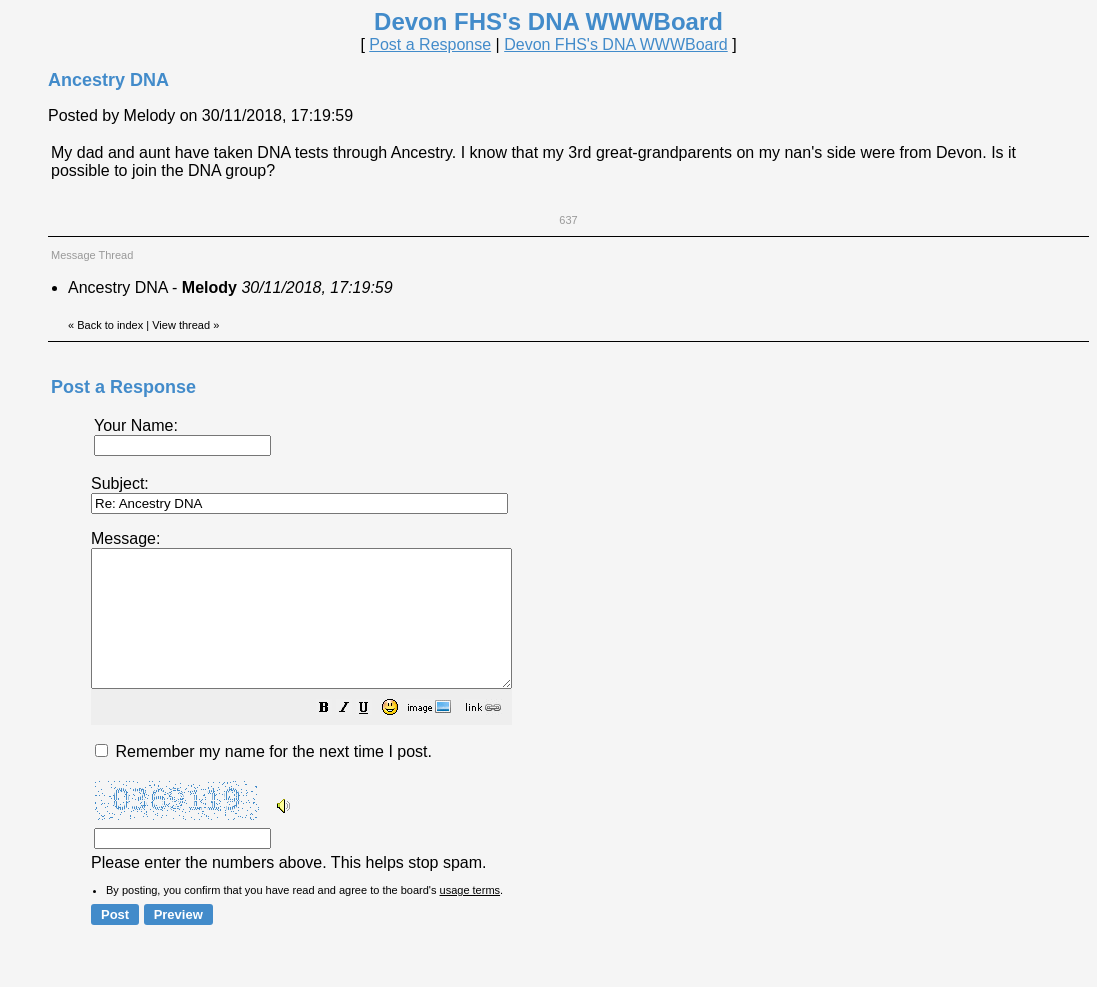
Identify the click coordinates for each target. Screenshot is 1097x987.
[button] (374, 736)
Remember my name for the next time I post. (263, 778)
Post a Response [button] (430, 44)
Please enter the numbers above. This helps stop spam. (583, 713)
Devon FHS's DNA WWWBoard (616, 44)
